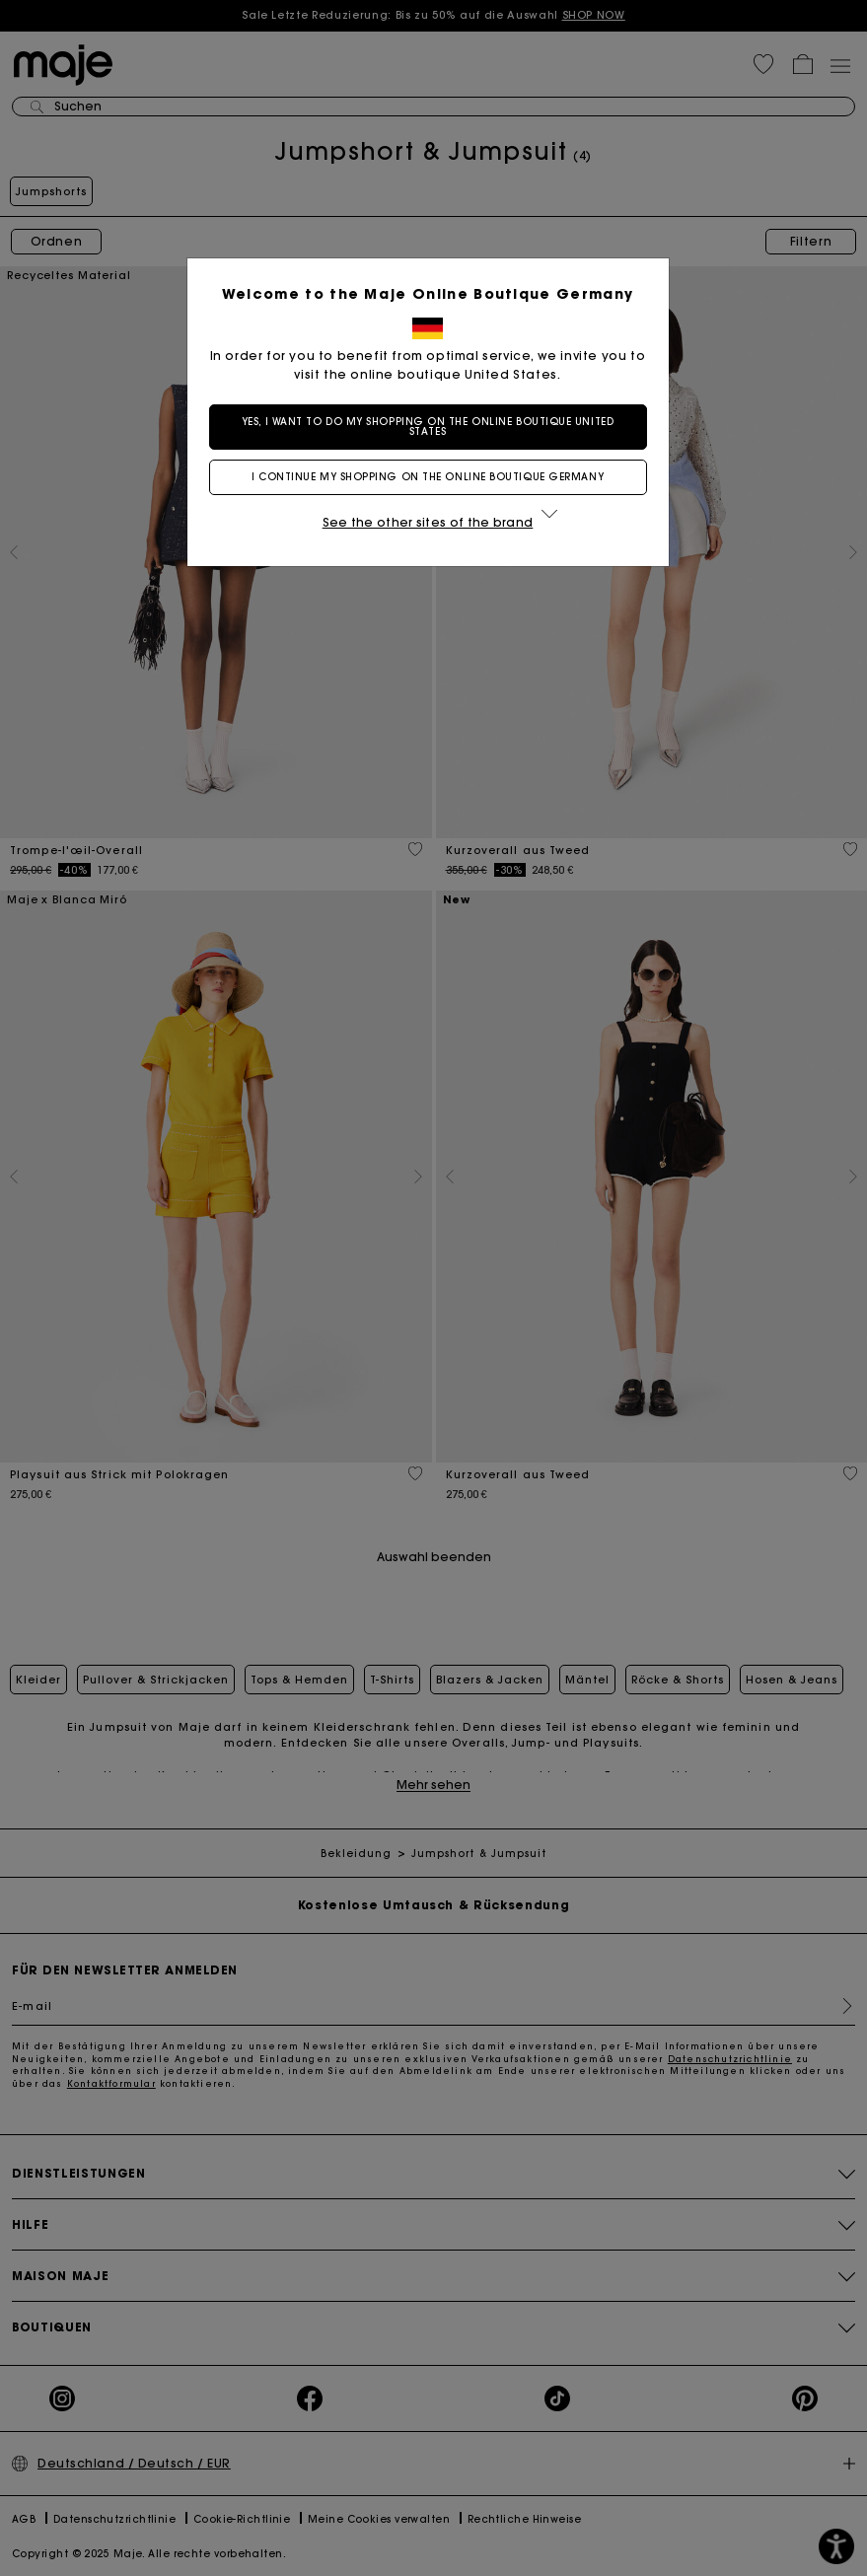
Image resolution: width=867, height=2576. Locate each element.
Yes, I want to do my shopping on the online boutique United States (433, 426)
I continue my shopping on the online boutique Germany (433, 476)
